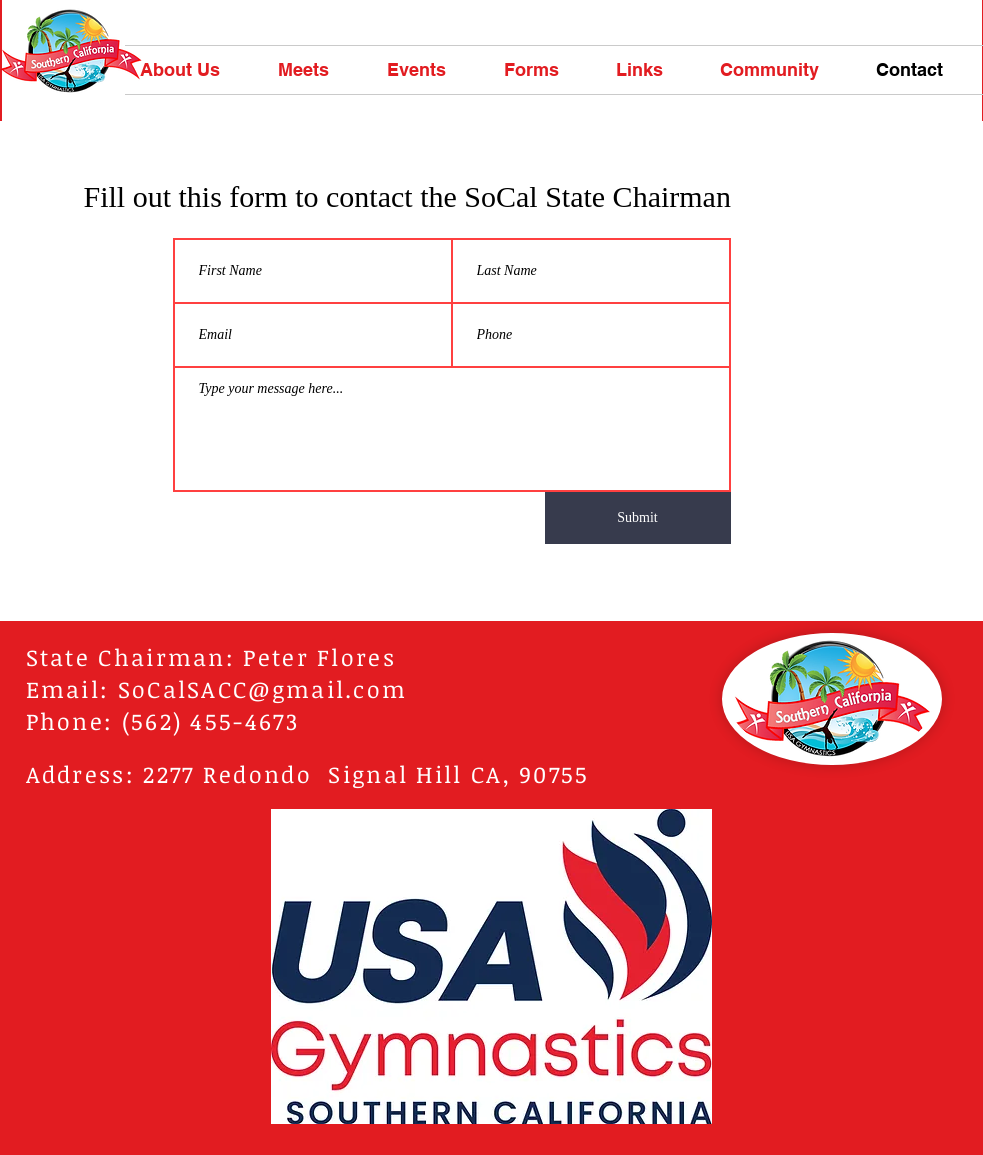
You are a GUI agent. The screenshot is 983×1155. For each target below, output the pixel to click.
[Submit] (638, 518)
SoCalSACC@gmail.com (263, 689)
